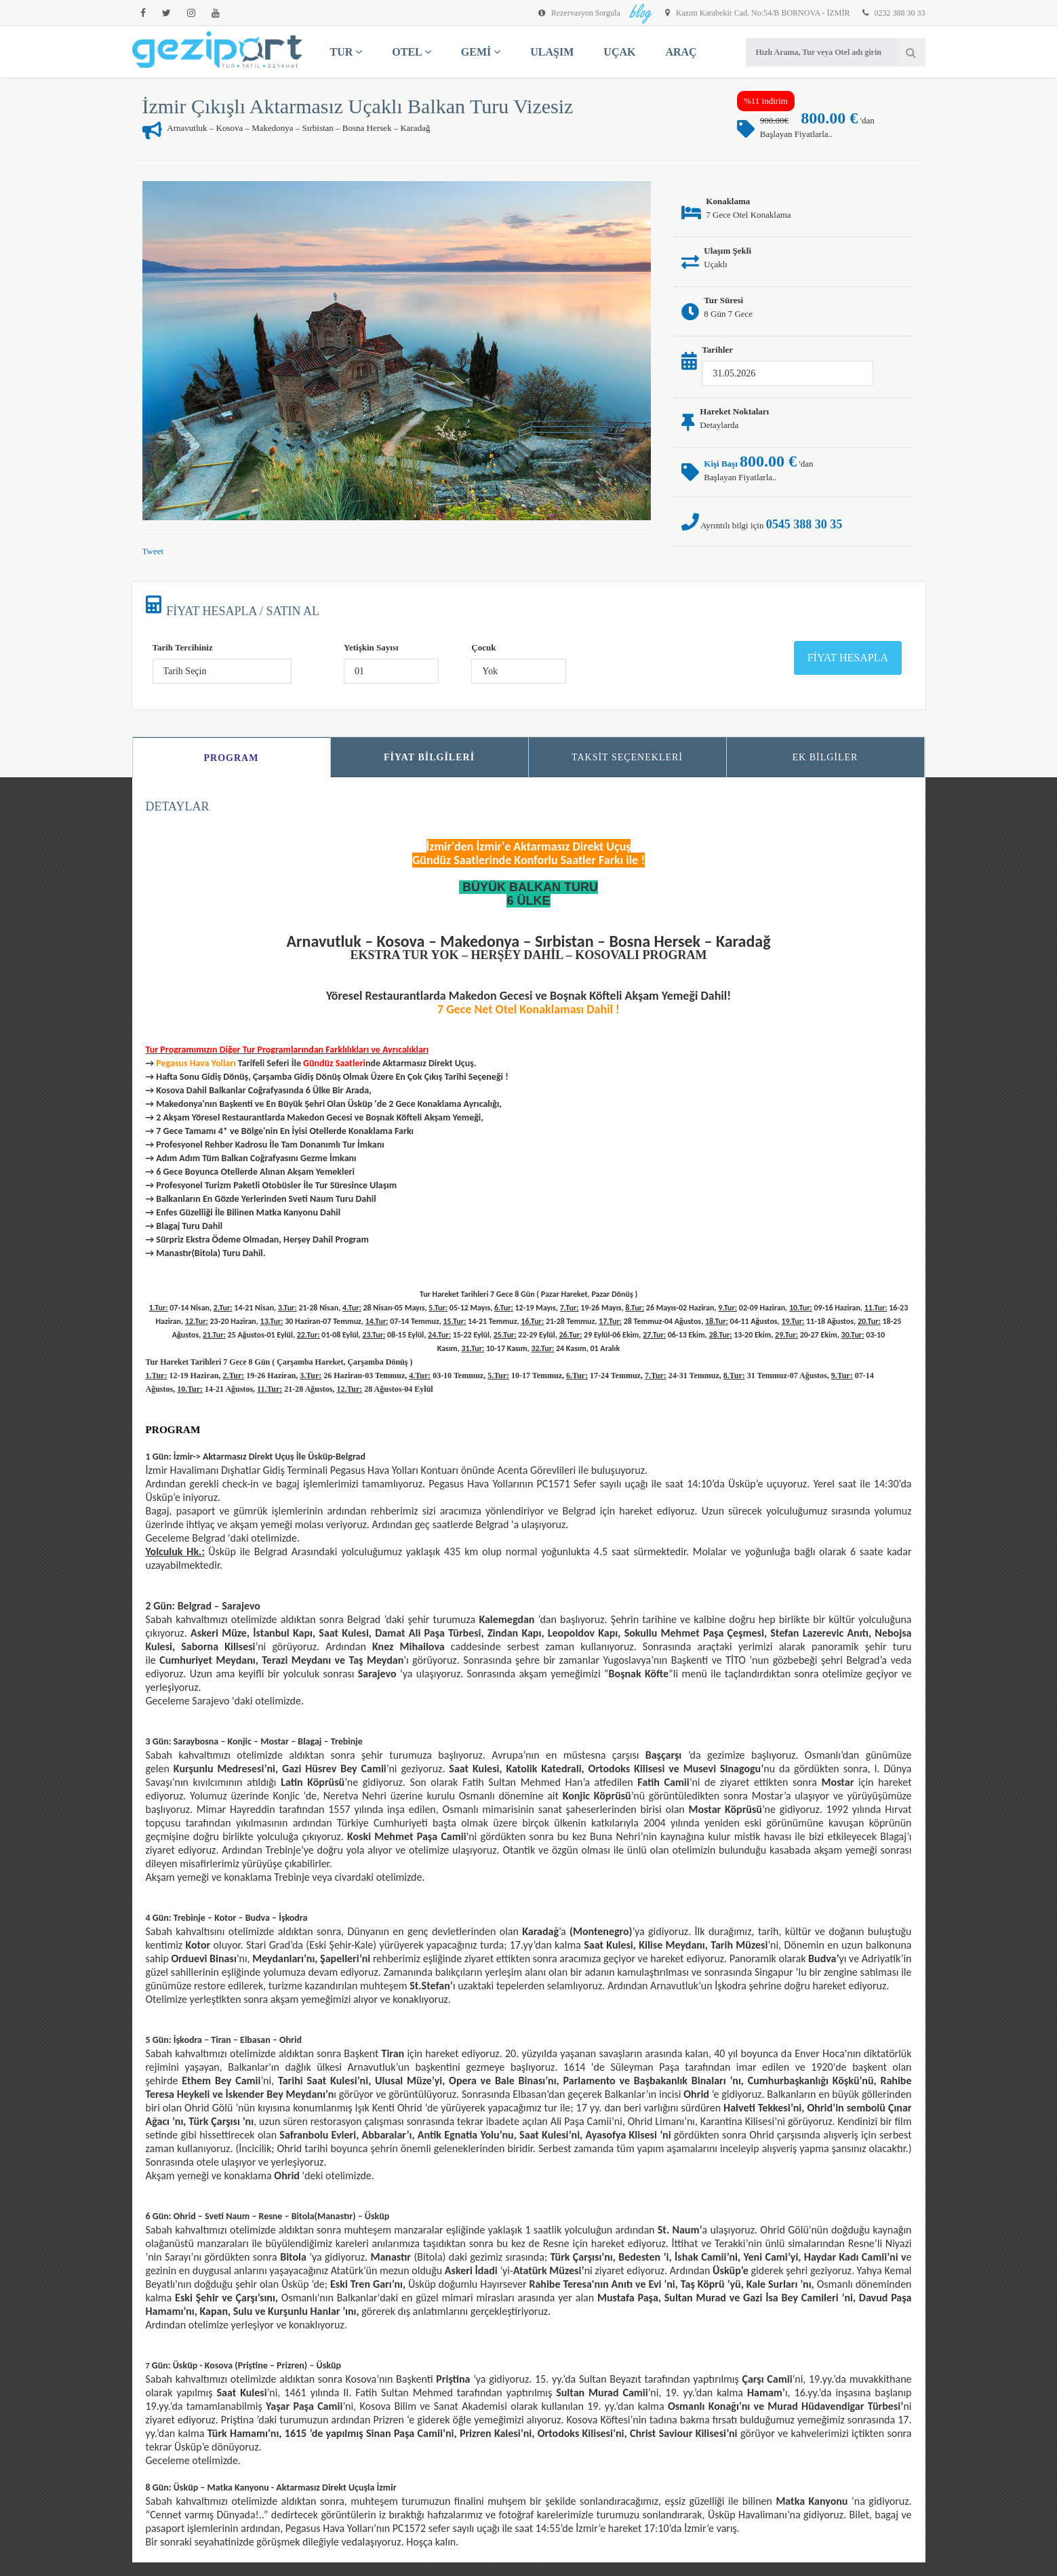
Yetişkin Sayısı (371, 647)
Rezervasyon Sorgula (580, 13)
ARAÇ (680, 52)
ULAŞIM (552, 52)
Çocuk (483, 647)
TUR (346, 52)
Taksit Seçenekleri (627, 757)
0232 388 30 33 (893, 13)
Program (231, 758)
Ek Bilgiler (825, 757)
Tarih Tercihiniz (183, 647)
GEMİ (480, 52)
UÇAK (619, 52)
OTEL (411, 52)
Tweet (153, 551)
